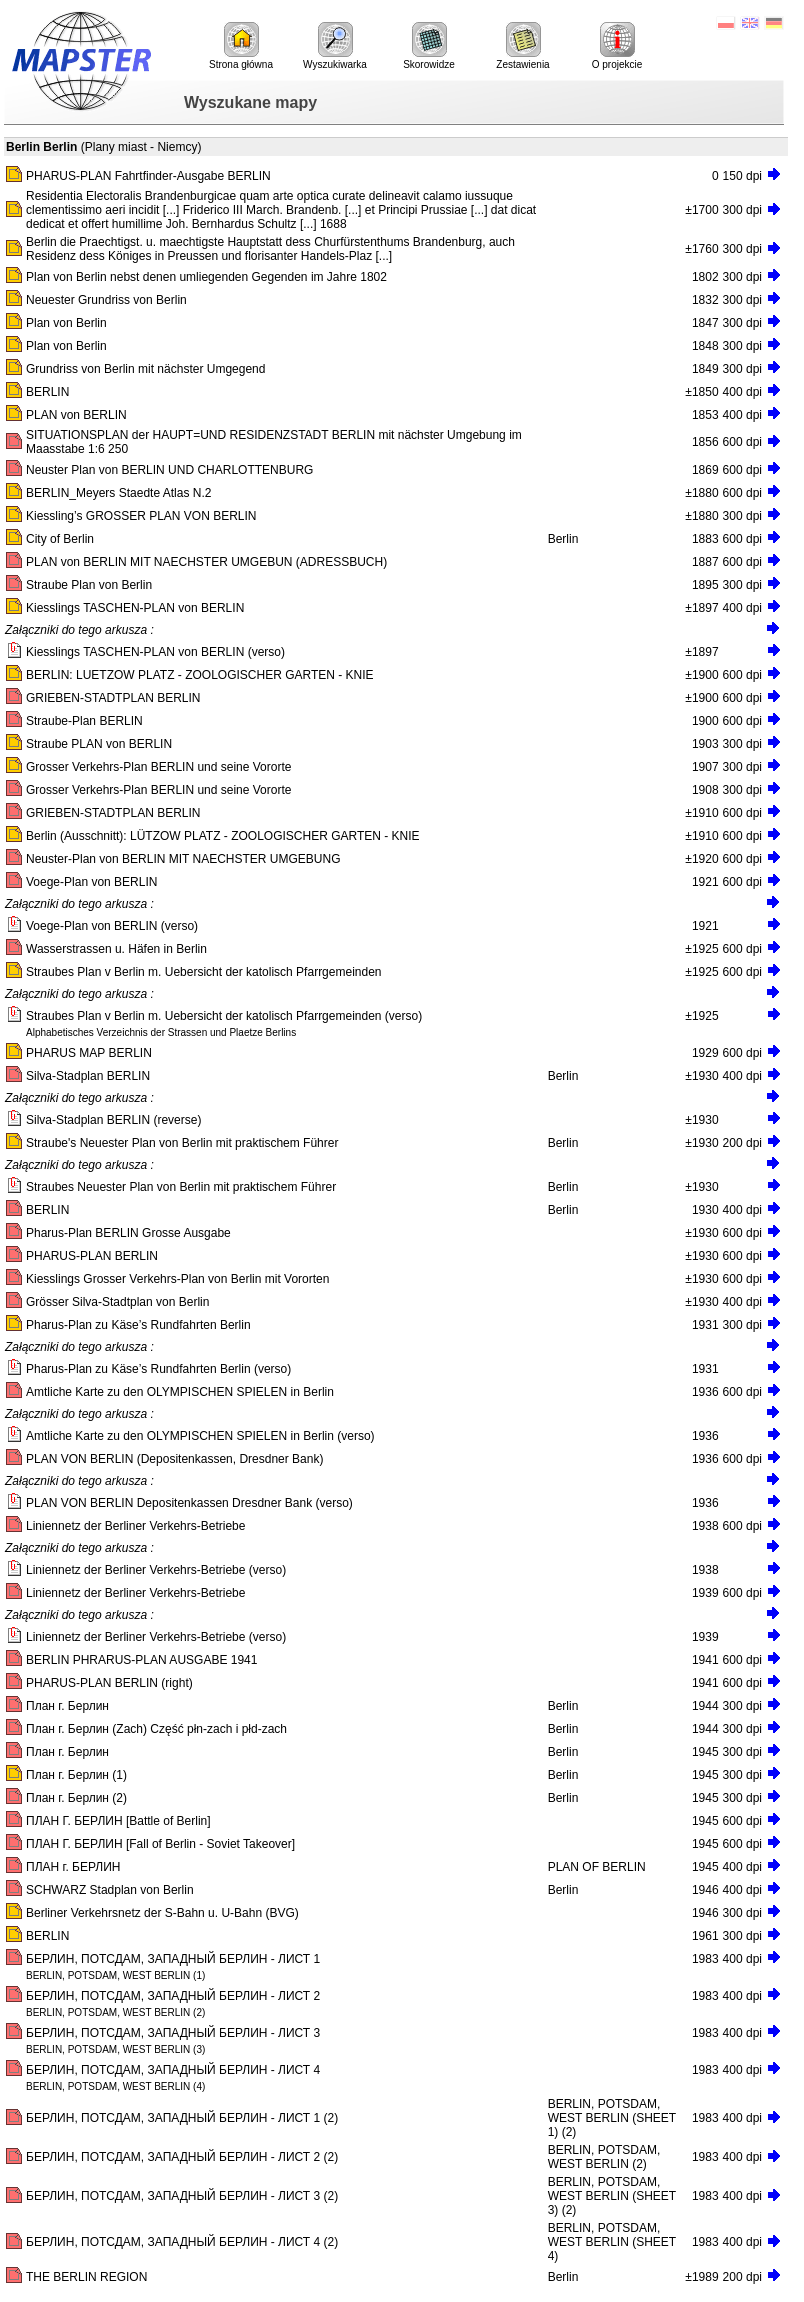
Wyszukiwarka (335, 46)
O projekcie (617, 46)
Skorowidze (429, 46)
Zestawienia (522, 46)
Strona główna (241, 46)
